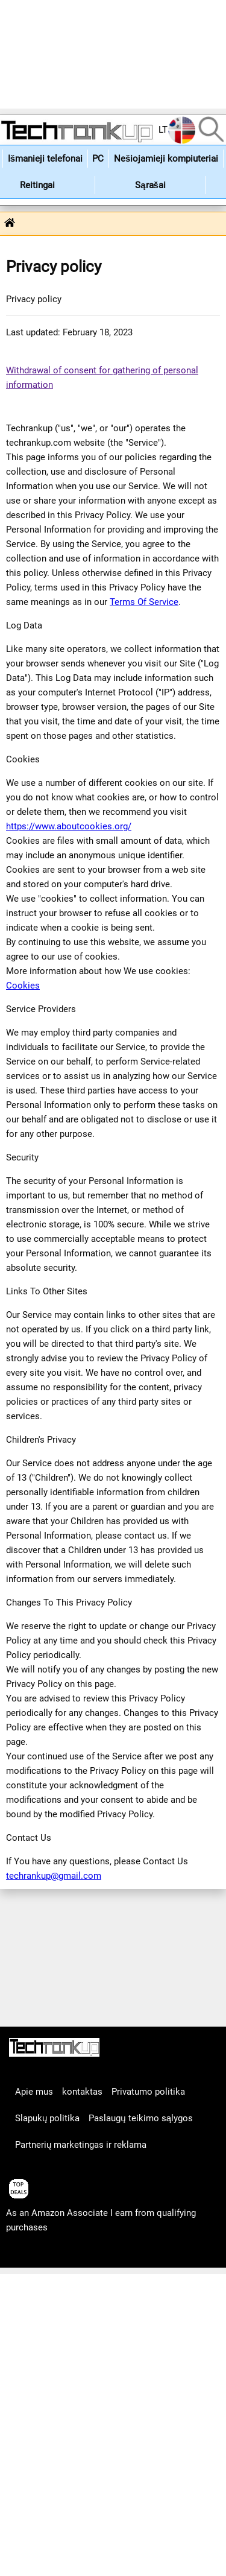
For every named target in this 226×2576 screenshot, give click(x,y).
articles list (28, 2253)
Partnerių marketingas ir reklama (80, 2144)
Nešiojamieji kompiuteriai (166, 158)
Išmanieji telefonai (45, 158)
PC (98, 158)
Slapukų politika (47, 2118)
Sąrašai (150, 185)
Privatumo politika (148, 2091)
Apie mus (34, 2091)
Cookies (23, 985)
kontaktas (82, 2091)
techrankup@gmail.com (53, 1875)
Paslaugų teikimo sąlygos (141, 2118)
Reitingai (37, 185)
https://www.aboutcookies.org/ (68, 826)
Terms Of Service (144, 602)
